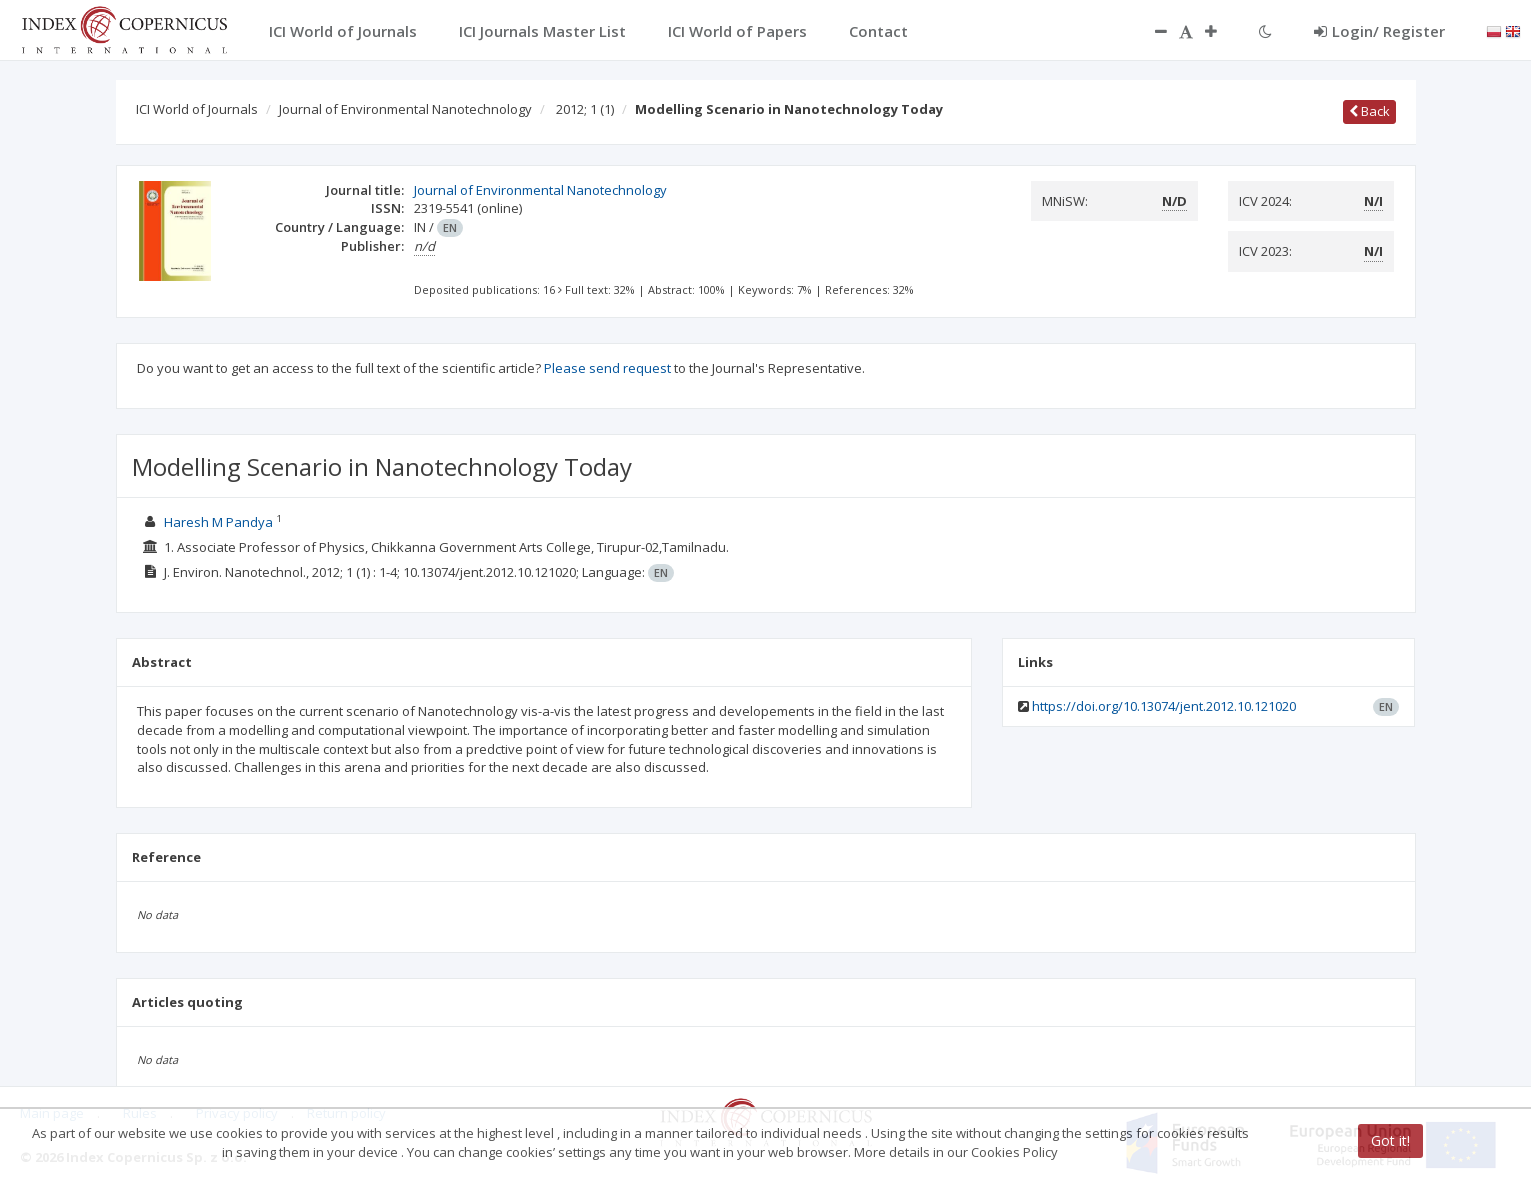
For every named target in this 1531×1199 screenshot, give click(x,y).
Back (1369, 111)
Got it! (1390, 1140)
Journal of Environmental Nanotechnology (405, 109)
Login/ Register (1379, 31)
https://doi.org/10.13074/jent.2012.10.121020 (1164, 706)
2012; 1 (585, 109)
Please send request (607, 368)
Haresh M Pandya (218, 522)
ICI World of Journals (197, 109)
